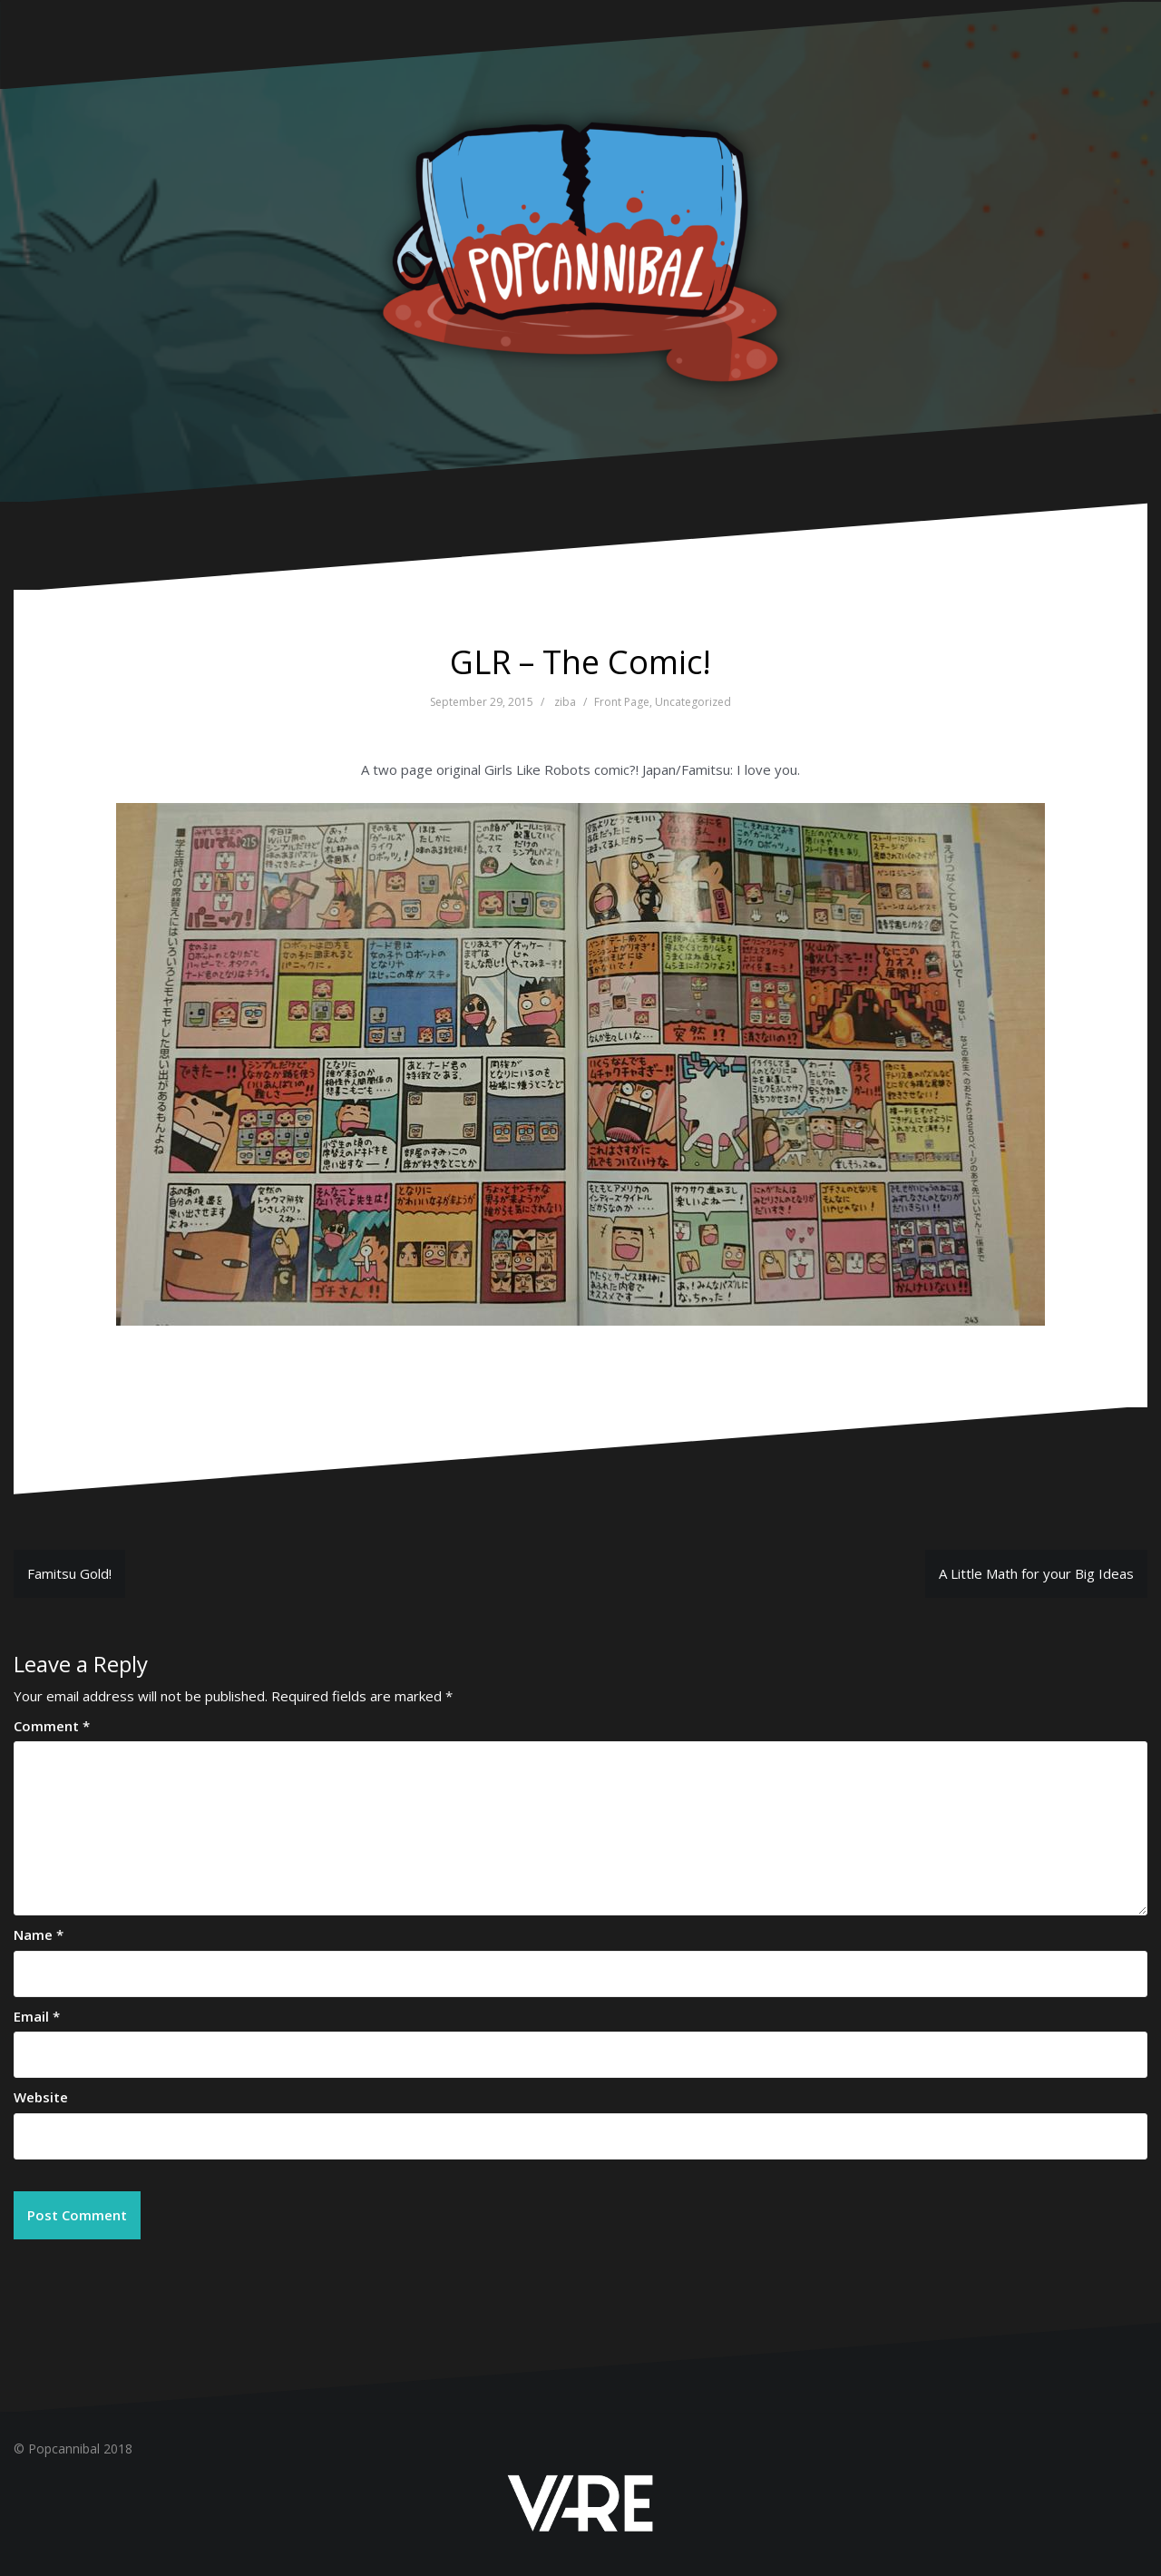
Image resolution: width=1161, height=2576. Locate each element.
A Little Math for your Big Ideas (1036, 1573)
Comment (52, 1726)
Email (37, 2016)
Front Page (621, 702)
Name (38, 1934)
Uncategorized (693, 702)
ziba (565, 702)
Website (41, 2097)
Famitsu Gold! (69, 1573)
